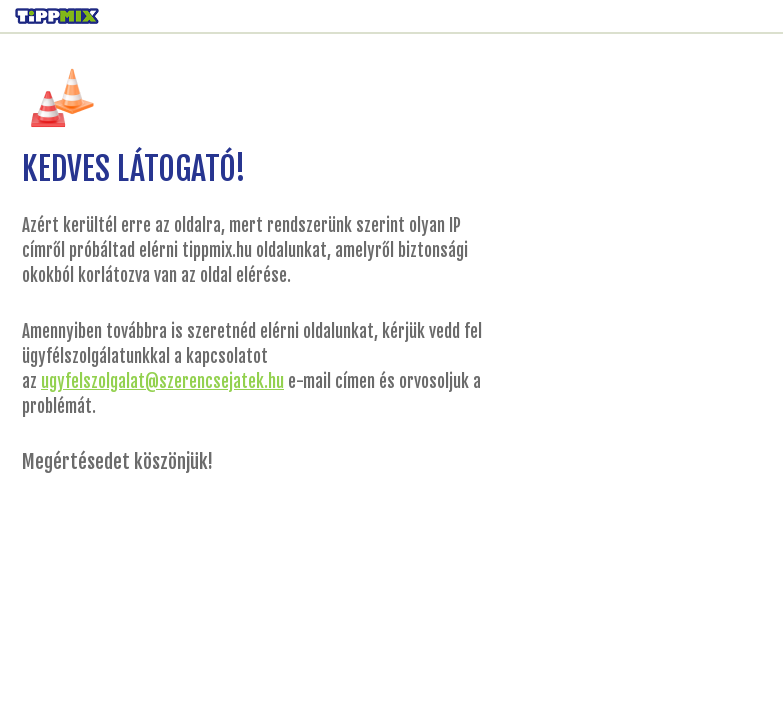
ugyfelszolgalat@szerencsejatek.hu (162, 381)
